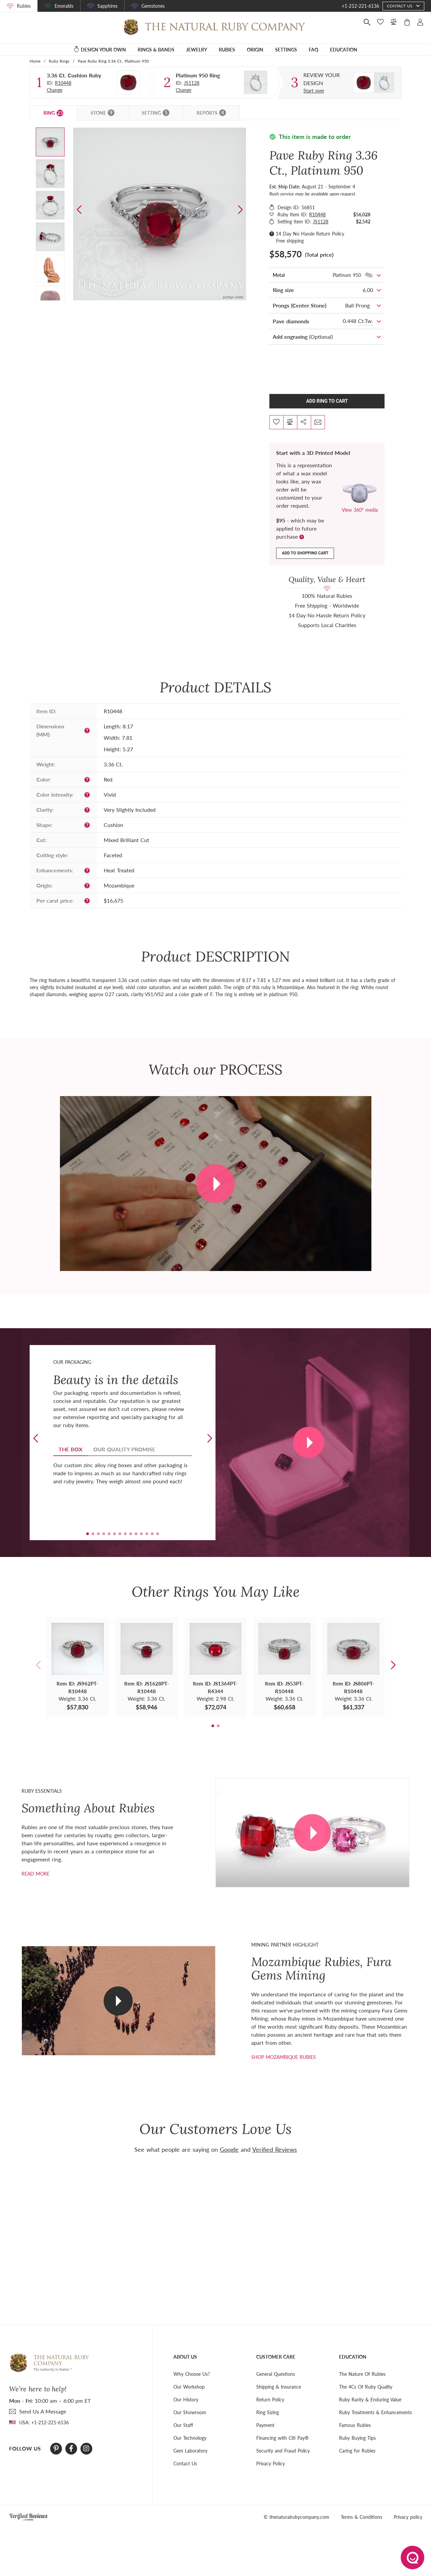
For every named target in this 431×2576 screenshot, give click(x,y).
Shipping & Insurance (278, 2386)
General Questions (275, 2374)
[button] (240, 210)
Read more (35, 1873)
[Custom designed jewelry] (328, 79)
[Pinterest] (56, 2448)
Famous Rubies (355, 2425)
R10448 (63, 83)
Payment (265, 2425)
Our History (185, 2399)
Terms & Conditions (361, 2516)
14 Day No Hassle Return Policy (310, 234)
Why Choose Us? (191, 2374)
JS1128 (191, 83)
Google (229, 2149)
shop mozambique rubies (283, 2057)
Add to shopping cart (305, 553)
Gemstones (153, 6)
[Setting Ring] (255, 82)
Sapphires (107, 6)
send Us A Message (42, 2411)
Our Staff (183, 2425)
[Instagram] (86, 2448)
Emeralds (64, 6)
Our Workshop (189, 2386)
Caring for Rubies (357, 2450)
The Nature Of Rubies (362, 2374)
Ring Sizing (267, 2412)
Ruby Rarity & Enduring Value (370, 2399)
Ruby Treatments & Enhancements (375, 2412)
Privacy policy (408, 2516)
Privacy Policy (270, 2463)
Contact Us (185, 2463)
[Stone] (128, 82)
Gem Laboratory (190, 2450)
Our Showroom (189, 2412)
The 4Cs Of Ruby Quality (365, 2386)
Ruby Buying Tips (357, 2437)
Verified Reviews (274, 2149)
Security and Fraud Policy (283, 2450)
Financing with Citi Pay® (282, 2437)
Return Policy (270, 2399)
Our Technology (189, 2437)
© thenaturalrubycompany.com (296, 2516)
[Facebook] (71, 2448)
